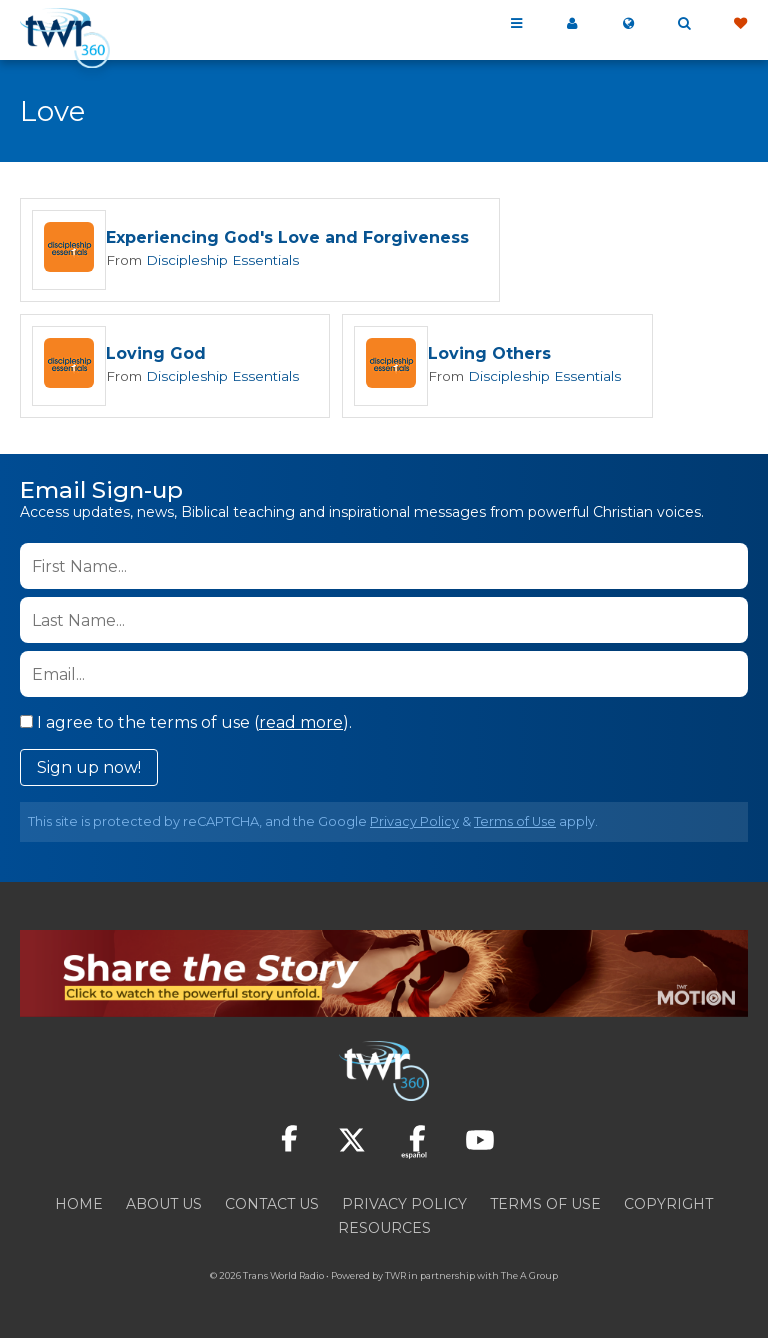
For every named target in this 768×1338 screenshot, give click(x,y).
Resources (384, 1230)
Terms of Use (515, 823)
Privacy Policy (414, 823)
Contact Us (272, 1206)
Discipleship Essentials (219, 260)
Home (79, 1206)
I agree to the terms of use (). (186, 724)
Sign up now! (89, 769)
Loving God (156, 355)
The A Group (529, 1277)
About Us (164, 1206)
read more (301, 724)
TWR (395, 1277)
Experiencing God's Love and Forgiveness (287, 238)
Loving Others (484, 355)
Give (740, 24)
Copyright (668, 1206)
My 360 (572, 24)
